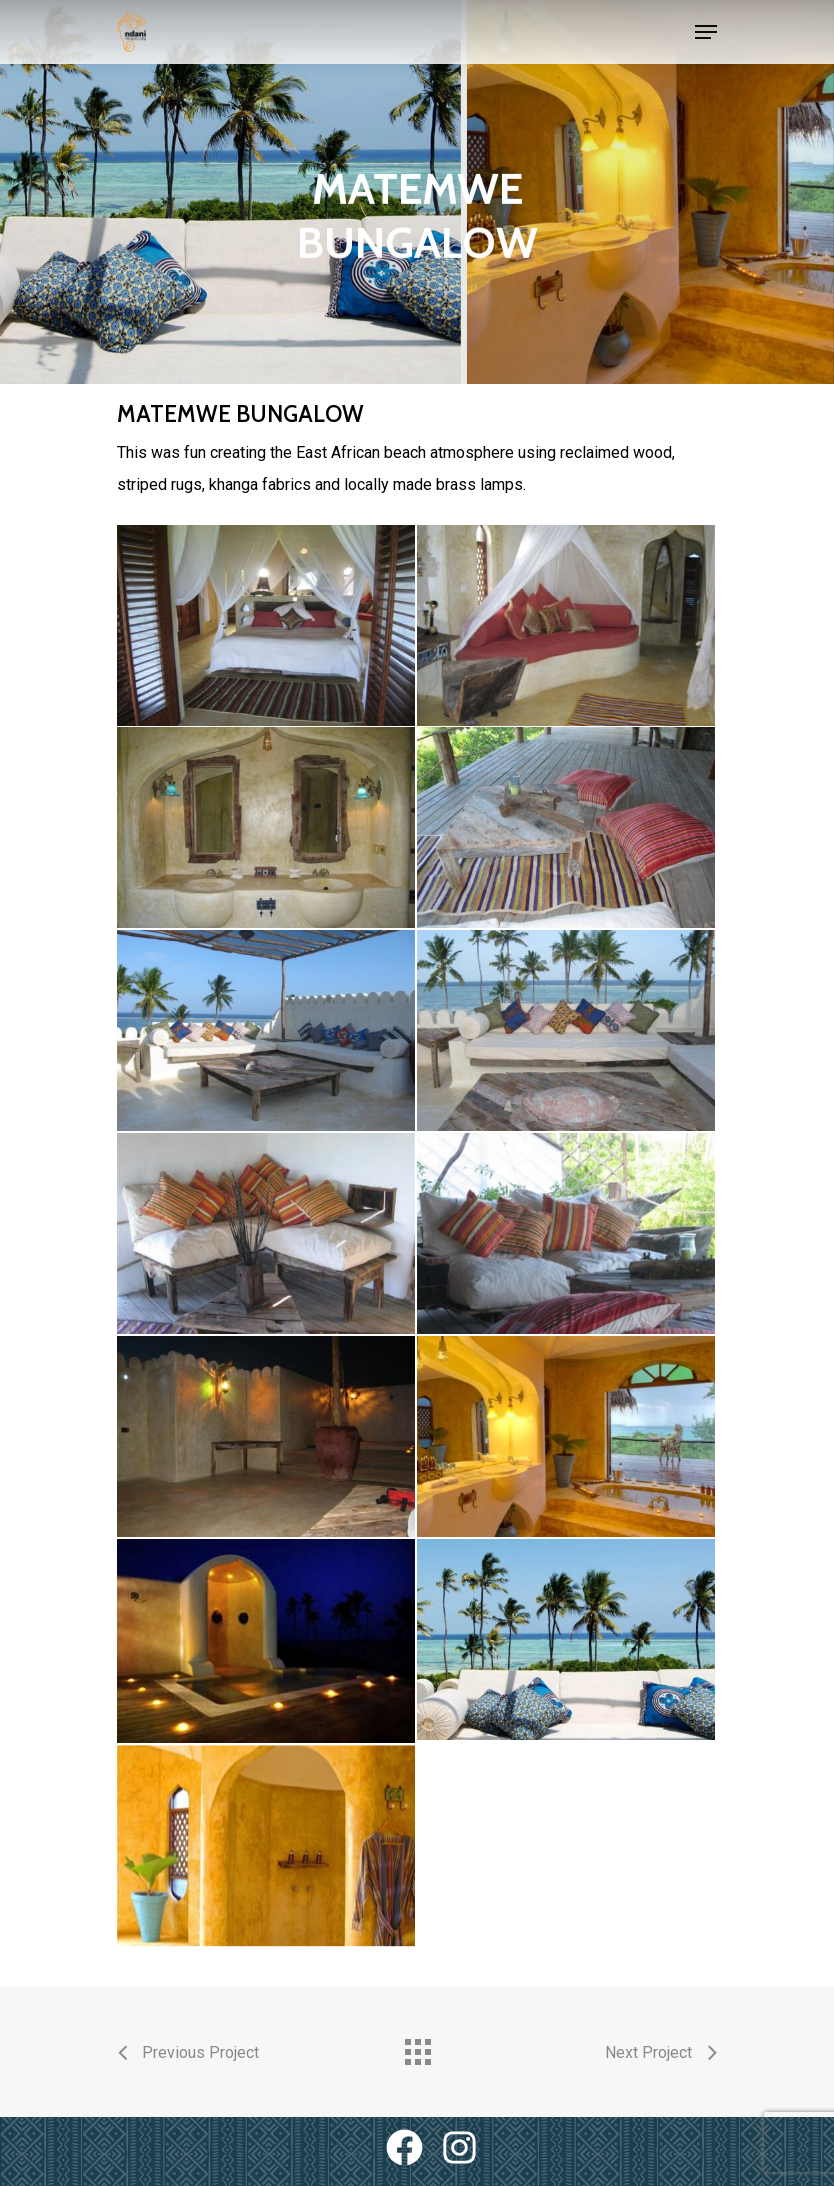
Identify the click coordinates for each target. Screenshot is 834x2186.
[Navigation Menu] (706, 32)
